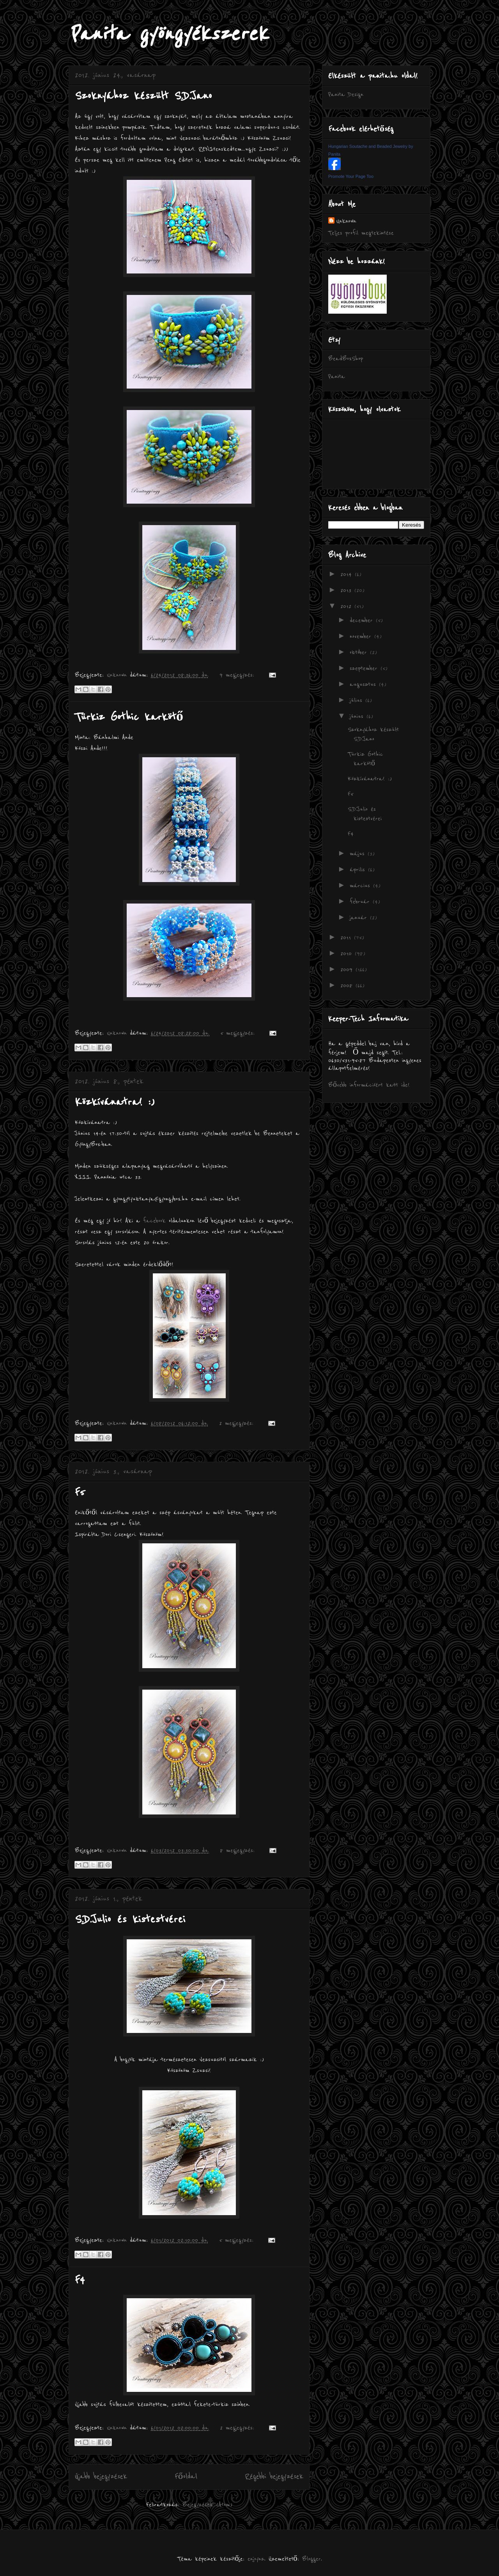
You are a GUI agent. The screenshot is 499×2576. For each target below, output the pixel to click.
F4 (80, 2280)
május (359, 853)
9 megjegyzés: (238, 675)
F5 (80, 1492)
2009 (348, 969)
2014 (347, 574)
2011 (347, 937)
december (363, 620)
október (360, 652)
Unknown (346, 221)
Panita (336, 376)
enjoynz (256, 2559)
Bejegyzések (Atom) (207, 2505)
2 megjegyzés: (238, 1423)
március (361, 885)
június (358, 716)
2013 (347, 590)
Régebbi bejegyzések (274, 2476)
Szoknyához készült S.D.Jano (143, 96)
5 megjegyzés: (239, 1033)
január (360, 917)
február (361, 901)
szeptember (365, 668)
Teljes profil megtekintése (361, 233)
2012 (347, 606)
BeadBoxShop (345, 358)
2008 (348, 985)
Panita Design (345, 94)
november (362, 636)
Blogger (311, 2559)
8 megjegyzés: (239, 1850)
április (359, 869)
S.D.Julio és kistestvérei (130, 1919)
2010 (347, 953)
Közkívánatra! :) (114, 1102)
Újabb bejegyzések (101, 2476)
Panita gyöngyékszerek (168, 34)
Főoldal (186, 2476)
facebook (154, 1221)
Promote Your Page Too (350, 176)
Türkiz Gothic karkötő (129, 717)
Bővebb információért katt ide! (369, 1085)
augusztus (364, 684)
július (357, 700)
